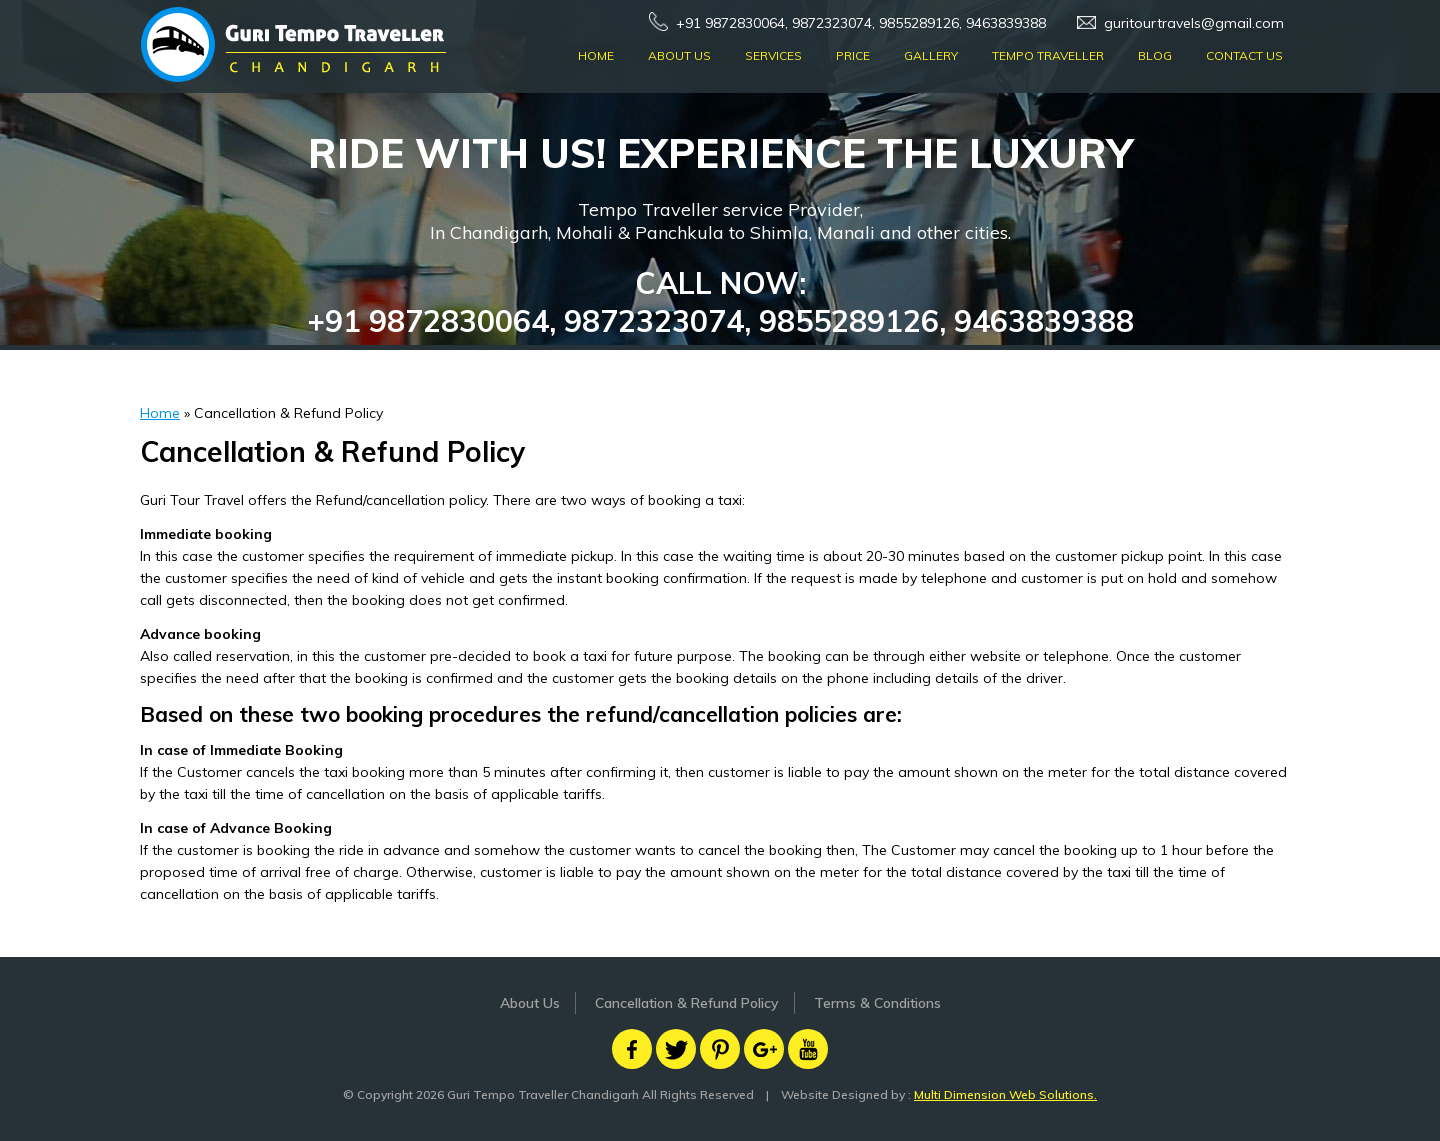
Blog (1155, 55)
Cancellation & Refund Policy (687, 1003)
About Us (679, 55)
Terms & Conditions (877, 1003)
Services (773, 55)
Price (853, 55)
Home (596, 55)
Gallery (931, 55)
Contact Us (1244, 55)
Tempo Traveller (1048, 55)
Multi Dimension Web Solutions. (1005, 1094)
